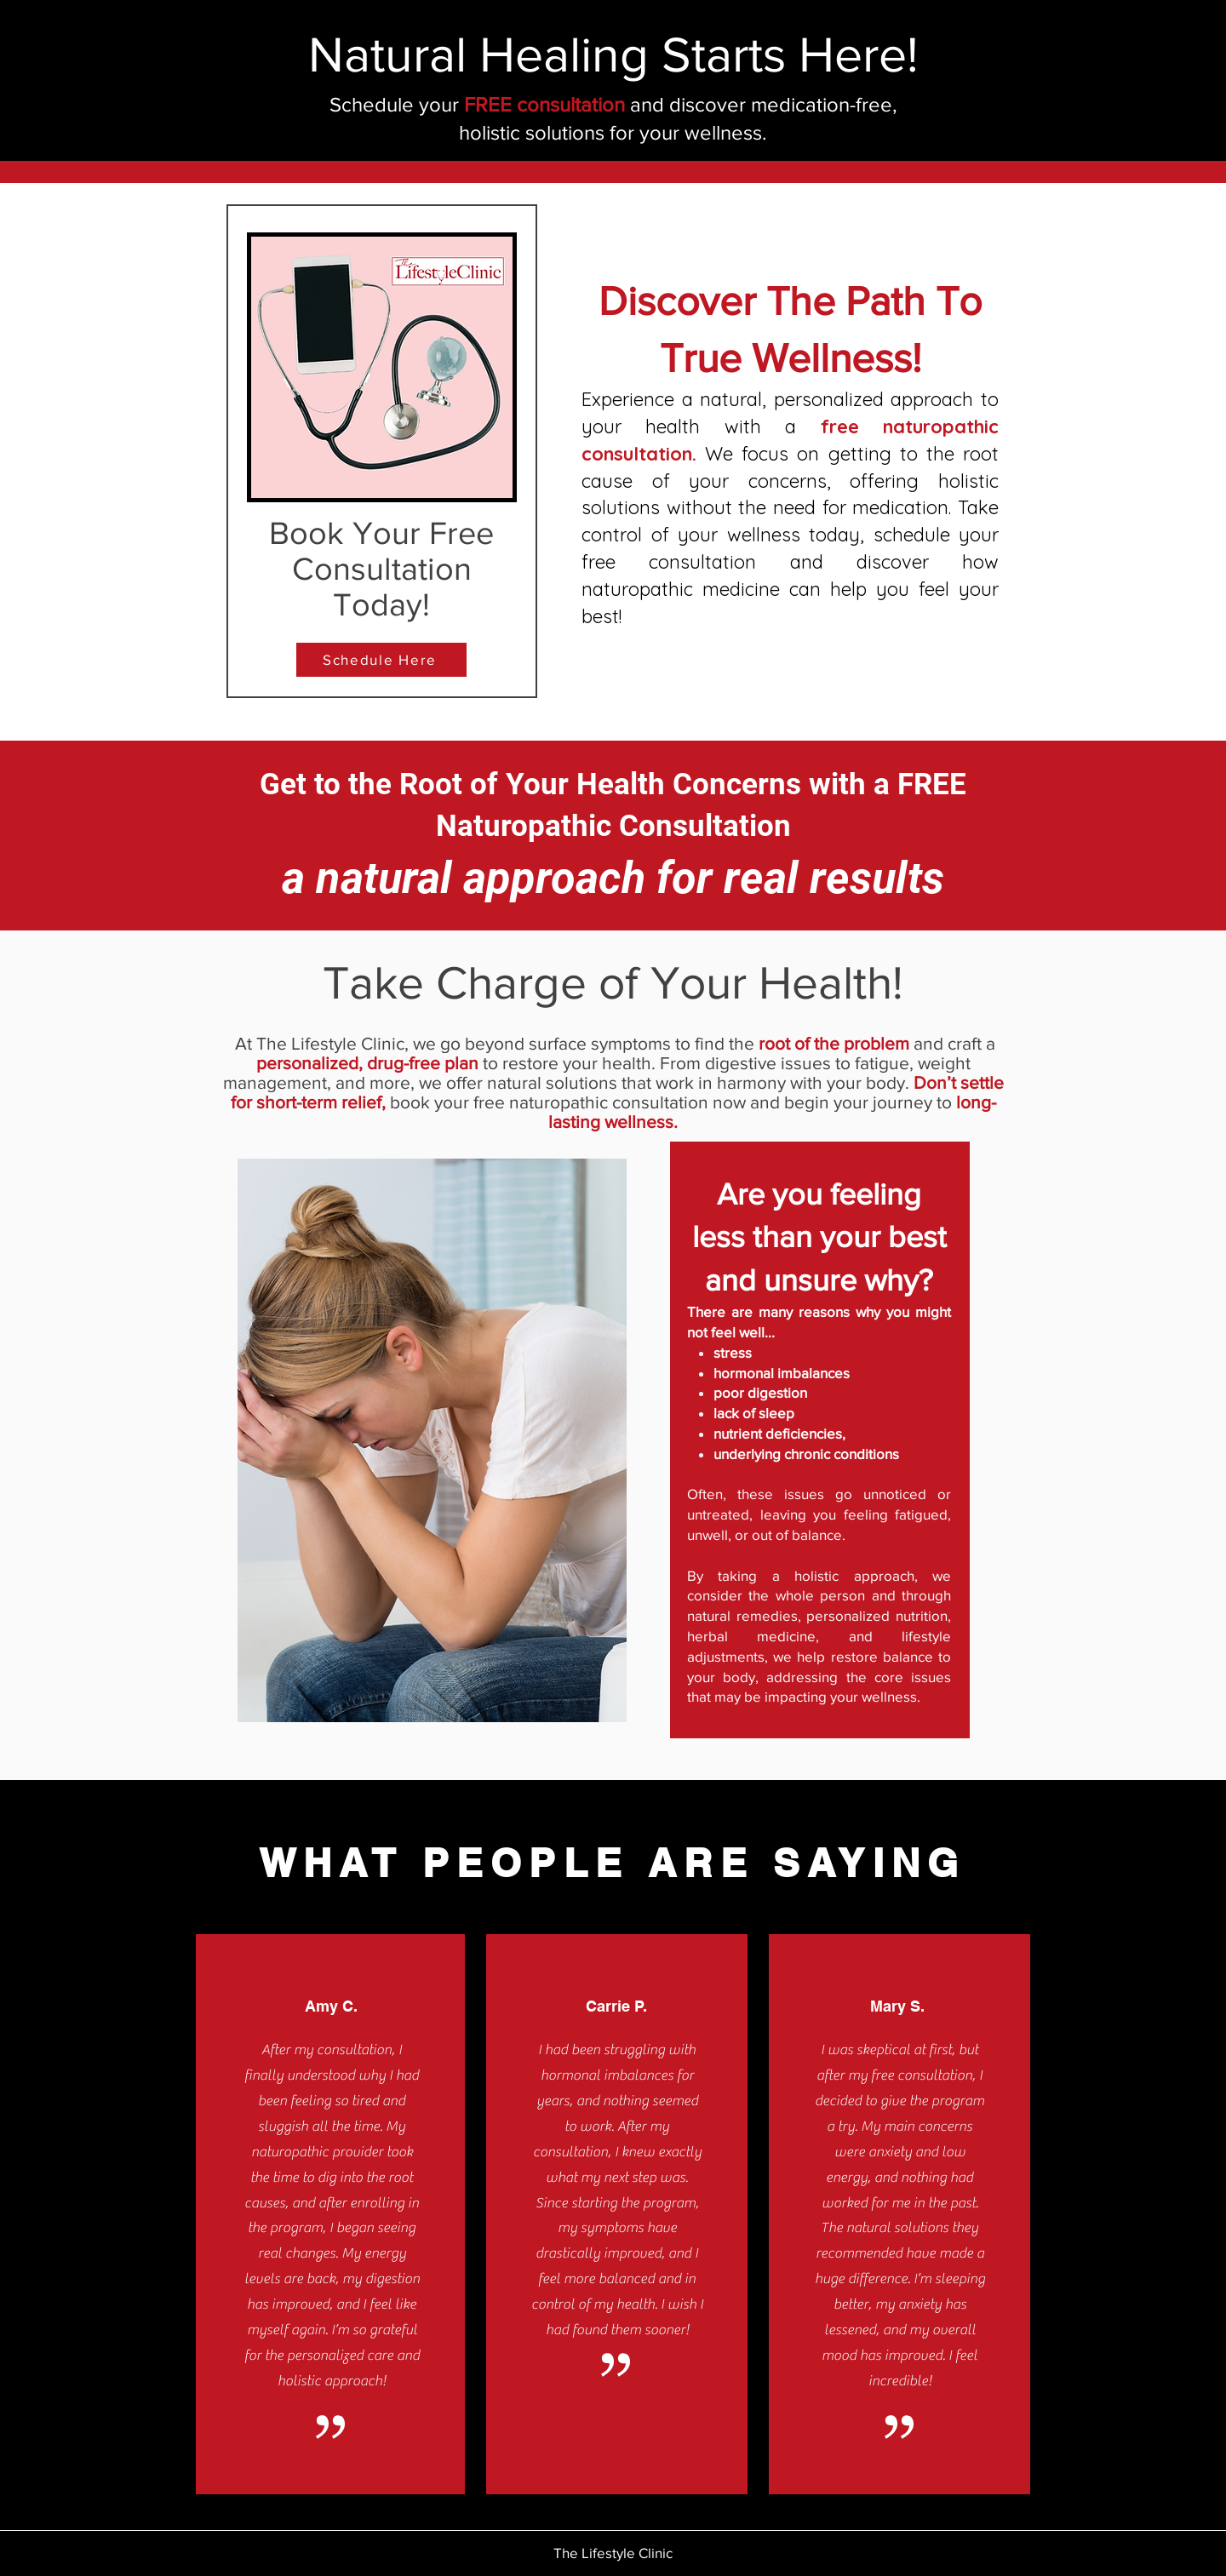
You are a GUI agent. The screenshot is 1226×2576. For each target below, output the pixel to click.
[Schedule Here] (381, 660)
